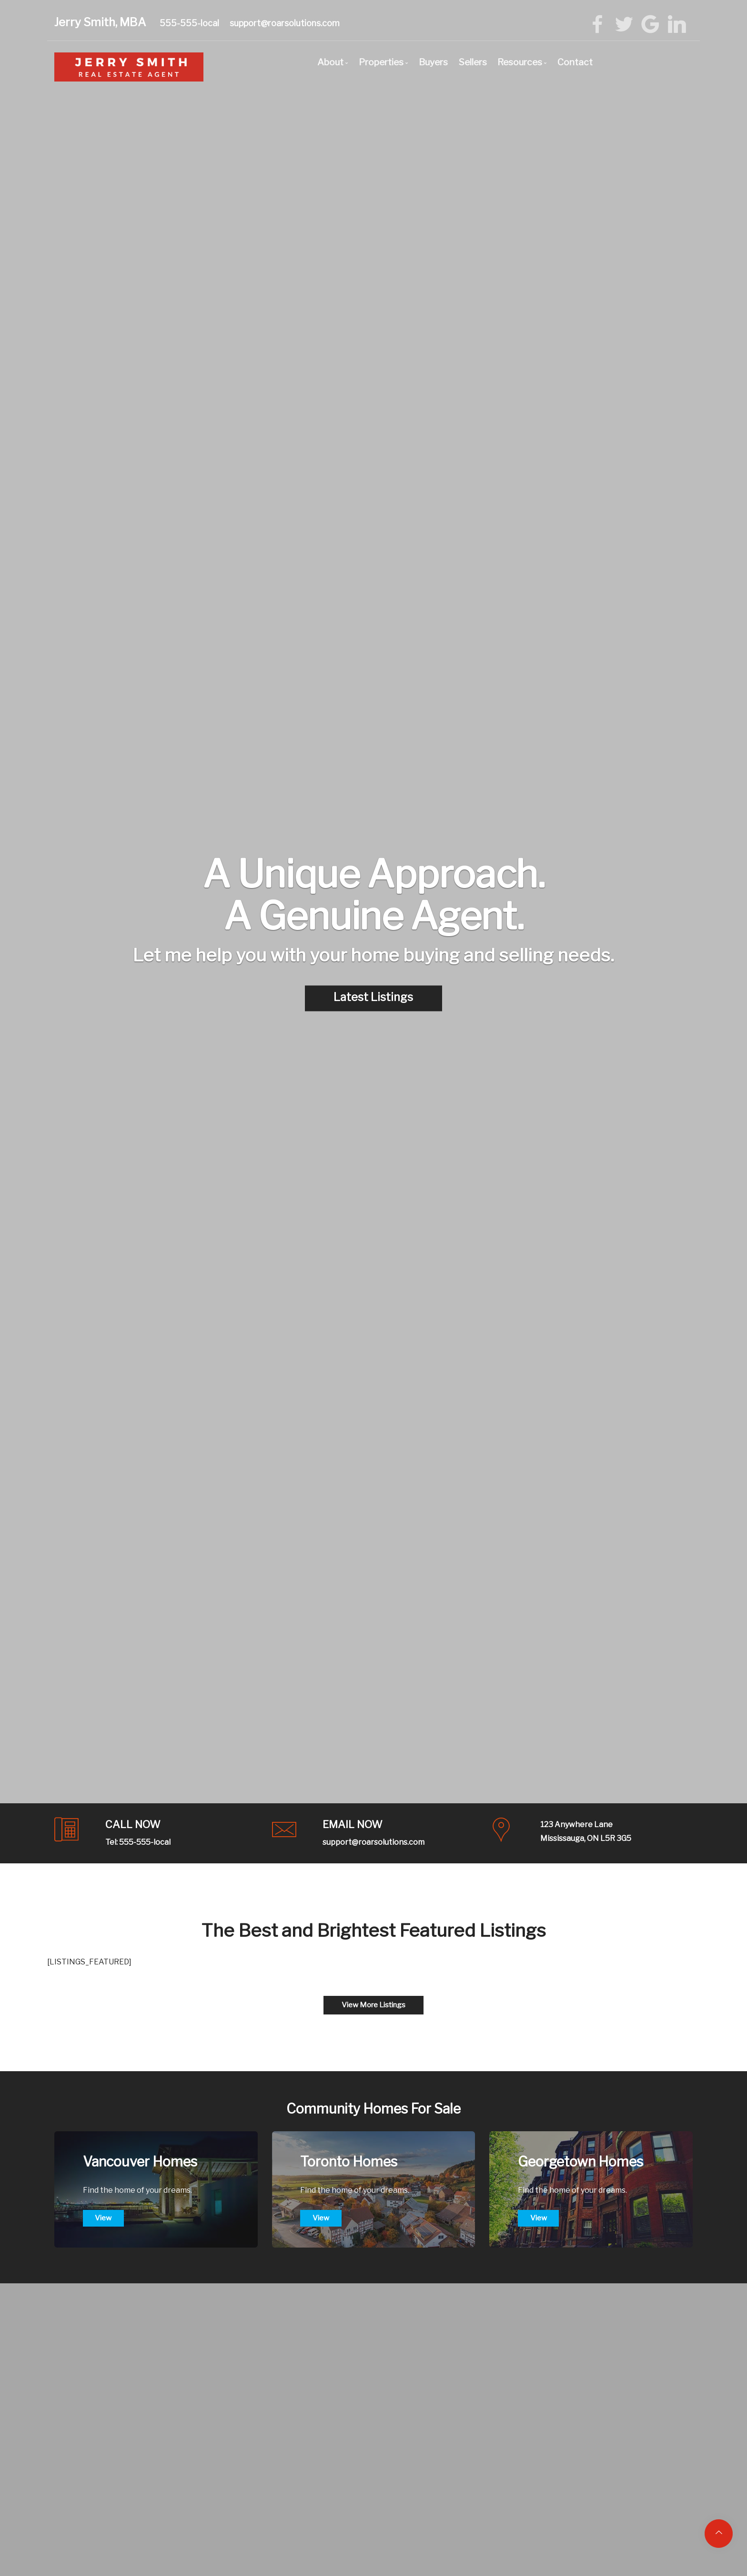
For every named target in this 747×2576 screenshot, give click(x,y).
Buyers (433, 62)
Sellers (473, 62)
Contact (575, 62)
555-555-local (189, 23)
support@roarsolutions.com (285, 23)
